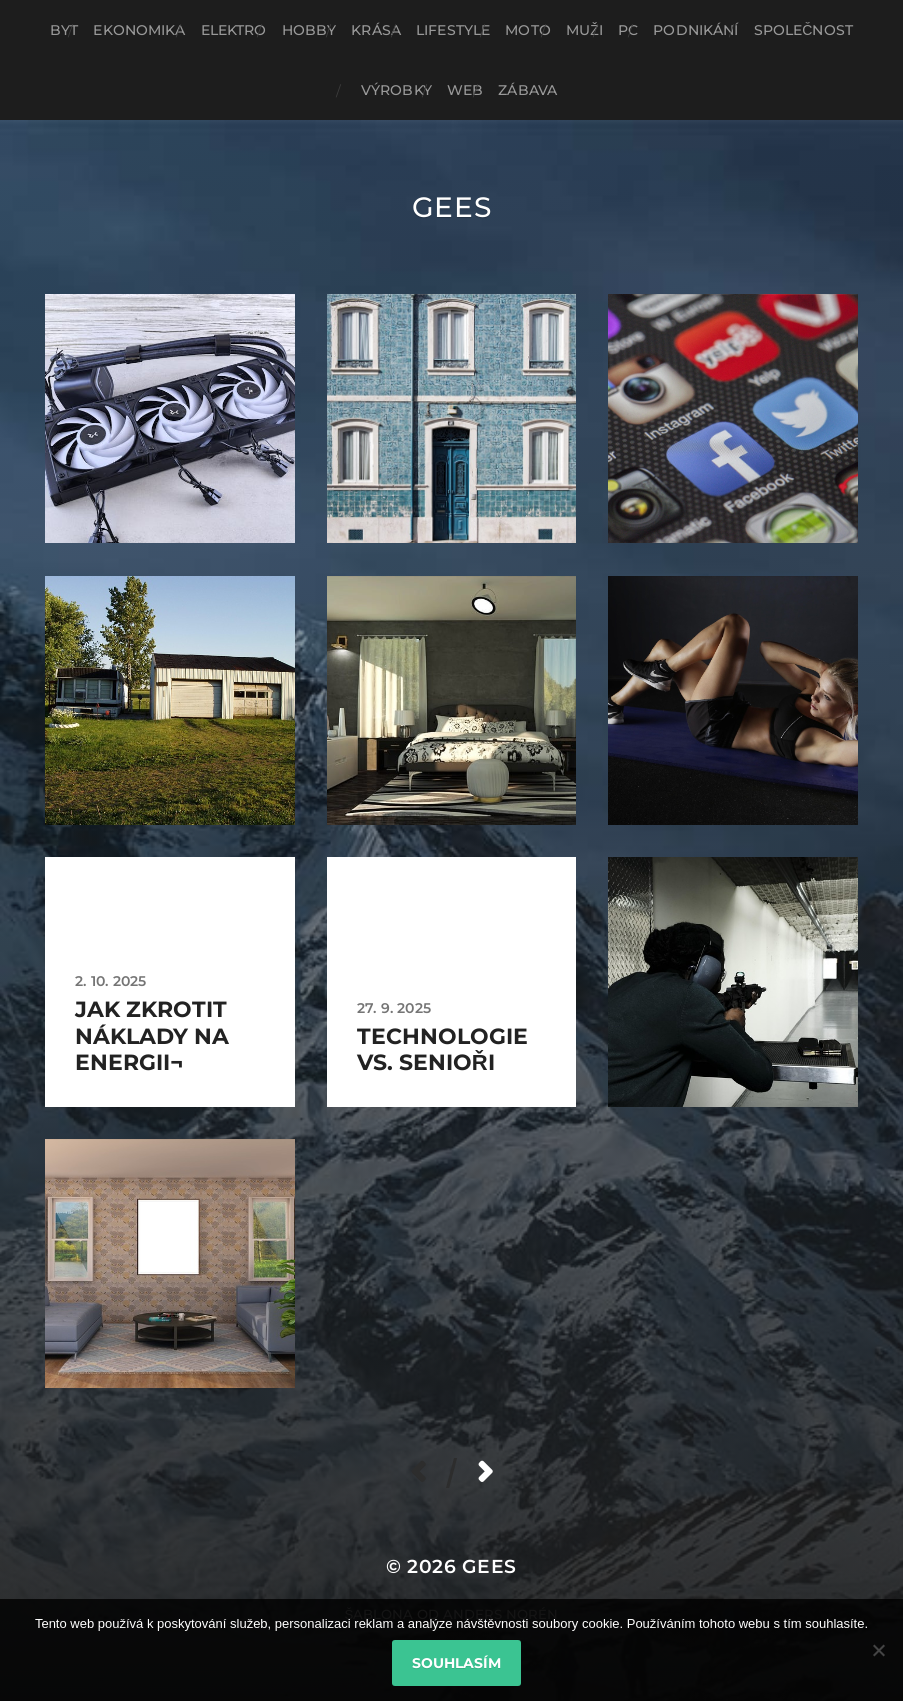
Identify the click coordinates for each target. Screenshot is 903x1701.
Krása (376, 30)
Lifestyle (453, 30)
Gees (452, 207)
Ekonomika (139, 30)
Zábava (527, 90)
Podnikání (695, 30)
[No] (878, 1650)
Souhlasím (456, 1663)
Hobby (309, 30)
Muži (584, 30)
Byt (64, 30)
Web (465, 90)
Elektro (234, 30)
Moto (528, 30)
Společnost (804, 30)
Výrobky (396, 90)
